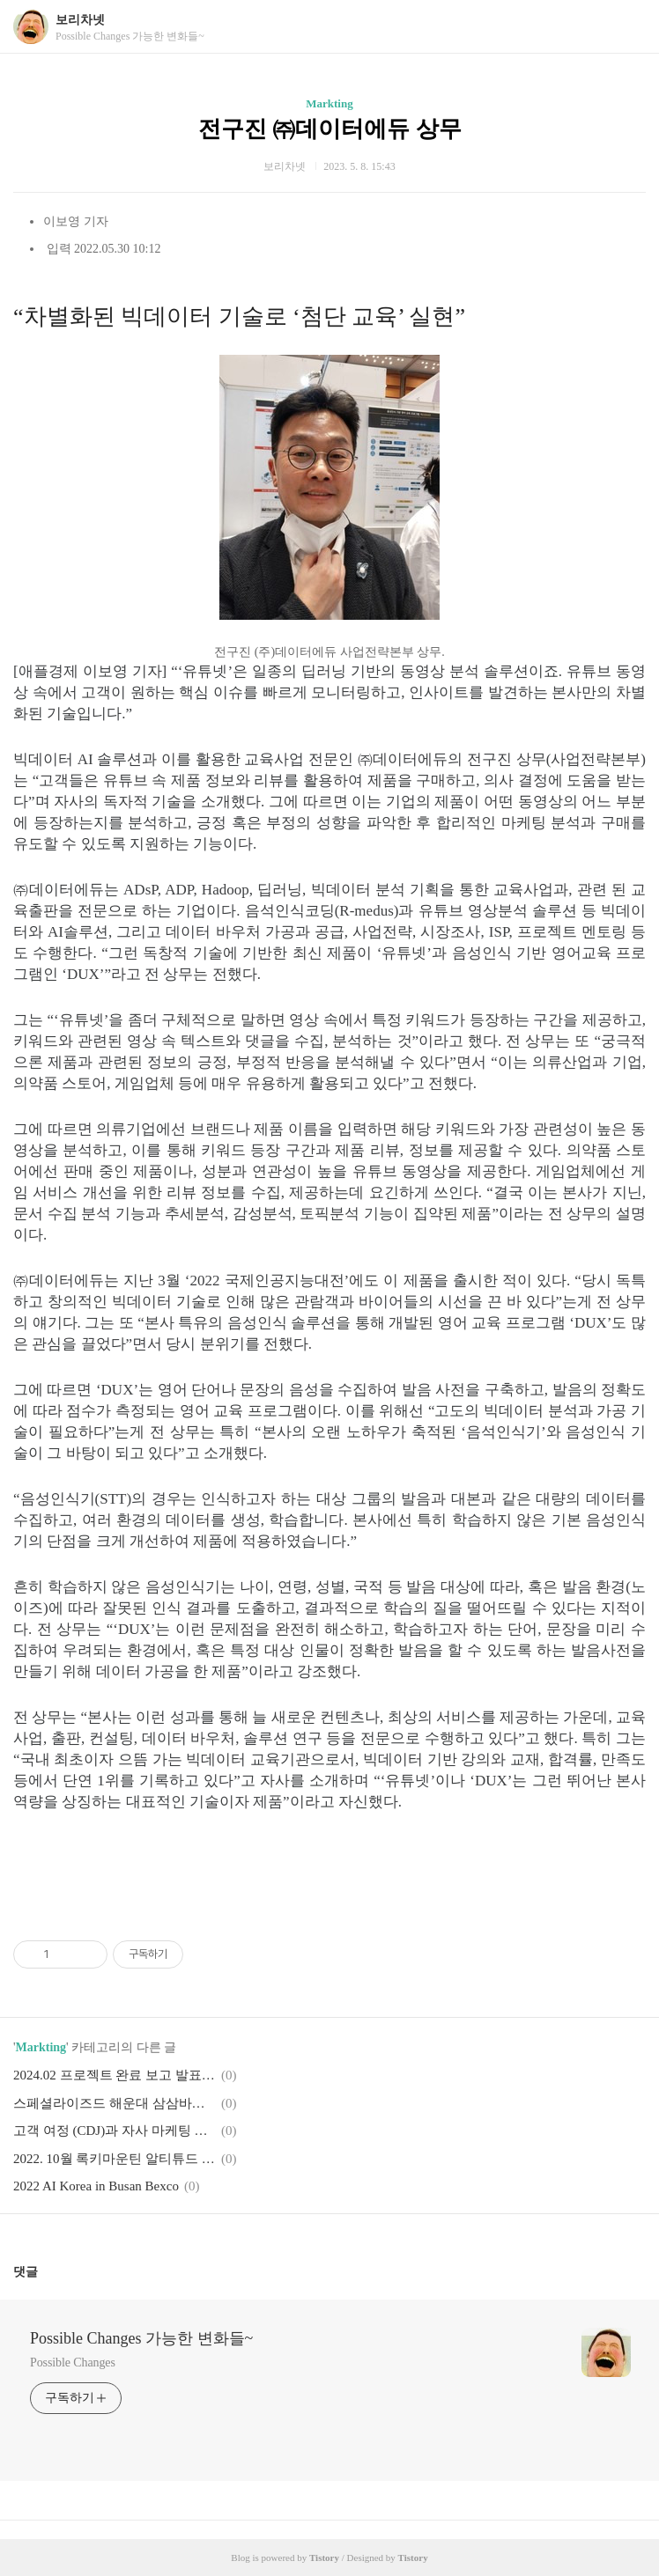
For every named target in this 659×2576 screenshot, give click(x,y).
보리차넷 (80, 19)
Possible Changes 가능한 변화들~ (141, 2338)
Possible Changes (72, 2362)
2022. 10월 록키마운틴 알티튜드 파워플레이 (114, 2159)
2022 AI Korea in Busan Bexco (96, 2186)
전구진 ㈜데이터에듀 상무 (330, 129)
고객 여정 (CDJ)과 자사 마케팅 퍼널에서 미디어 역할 (114, 2130)
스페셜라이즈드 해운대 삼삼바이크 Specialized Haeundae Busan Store (114, 2103)
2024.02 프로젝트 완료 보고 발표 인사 (114, 2075)
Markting (329, 103)
